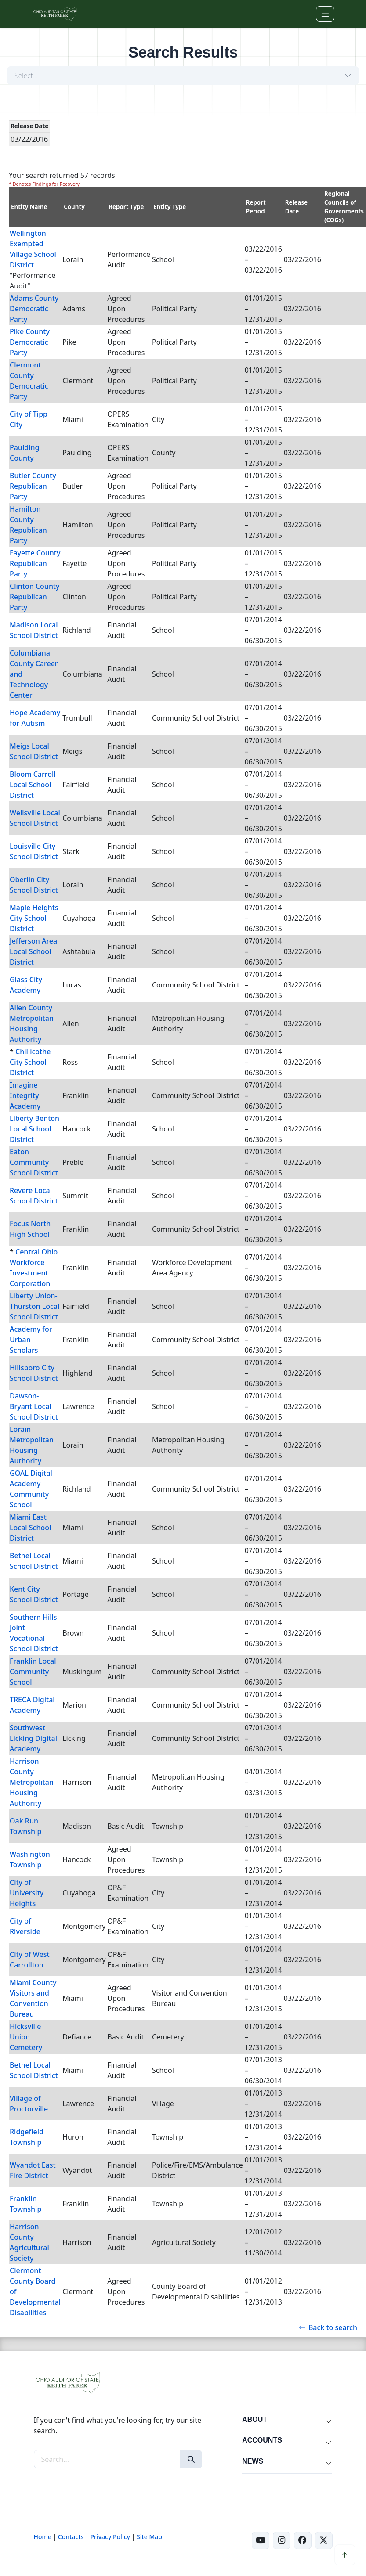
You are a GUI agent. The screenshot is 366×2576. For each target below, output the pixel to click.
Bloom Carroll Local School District (33, 784)
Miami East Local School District (30, 1527)
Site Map (149, 2537)
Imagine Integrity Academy (25, 1095)
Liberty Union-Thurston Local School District (34, 1306)
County (74, 207)
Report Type (126, 207)
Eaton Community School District (34, 1162)
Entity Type (169, 207)
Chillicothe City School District (30, 1062)
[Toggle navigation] (325, 14)
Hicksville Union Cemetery (26, 2036)
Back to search (328, 2327)
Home (42, 2537)
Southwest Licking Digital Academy (33, 1738)
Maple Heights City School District (34, 918)
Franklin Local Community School (33, 1671)
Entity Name (29, 207)
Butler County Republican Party (33, 486)
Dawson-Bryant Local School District (34, 1406)
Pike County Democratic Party (30, 342)
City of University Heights (26, 1892)
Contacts (71, 2537)
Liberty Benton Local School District (34, 1128)
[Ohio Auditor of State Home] (54, 13)
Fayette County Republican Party (35, 563)
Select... (26, 75)
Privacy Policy (110, 2537)
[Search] (191, 2459)
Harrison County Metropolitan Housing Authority (32, 1782)
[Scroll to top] (344, 2554)
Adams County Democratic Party (34, 308)
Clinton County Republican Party (35, 596)
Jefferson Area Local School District (33, 951)
